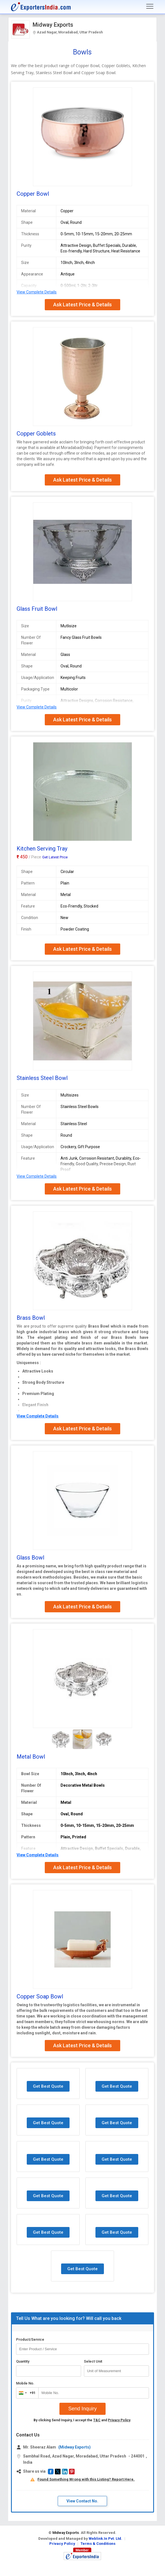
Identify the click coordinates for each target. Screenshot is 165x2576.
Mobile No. (25, 2383)
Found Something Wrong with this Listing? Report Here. (86, 2479)
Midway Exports (53, 25)
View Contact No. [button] (82, 2501)
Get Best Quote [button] (48, 2086)
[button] (50, 2471)
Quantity (22, 2361)
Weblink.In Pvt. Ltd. (105, 2538)
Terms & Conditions (98, 2543)
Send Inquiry (82, 2408)
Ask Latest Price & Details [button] (82, 304)
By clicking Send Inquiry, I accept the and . (82, 2420)
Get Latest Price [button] (55, 857)
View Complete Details (37, 292)
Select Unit (93, 2361)
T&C (97, 2420)
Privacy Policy (119, 2420)
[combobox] (26, 2393)
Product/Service (30, 2339)
